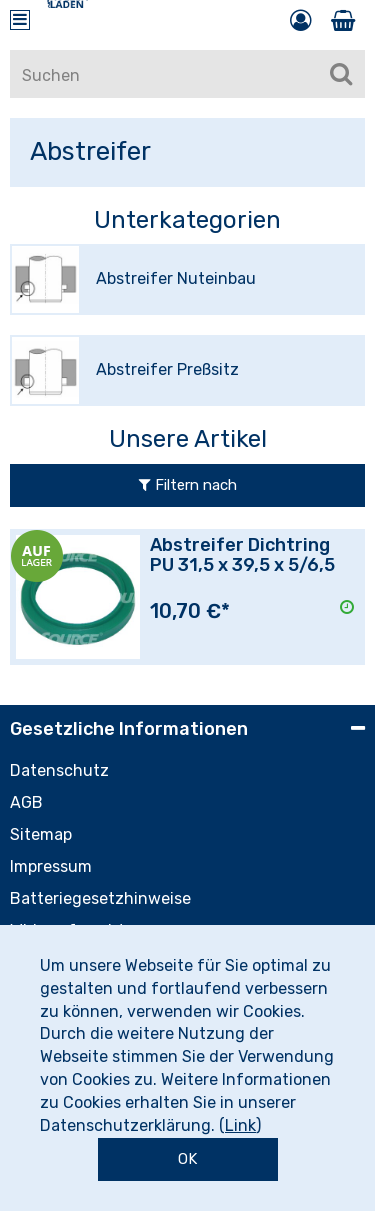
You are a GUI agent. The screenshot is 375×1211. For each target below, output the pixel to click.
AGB (26, 802)
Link (240, 1125)
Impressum (51, 866)
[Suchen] (341, 74)
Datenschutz (59, 770)
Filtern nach (188, 485)
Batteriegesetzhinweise (100, 898)
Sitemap (41, 834)
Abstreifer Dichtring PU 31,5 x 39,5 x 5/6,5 (242, 555)
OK (187, 1159)
